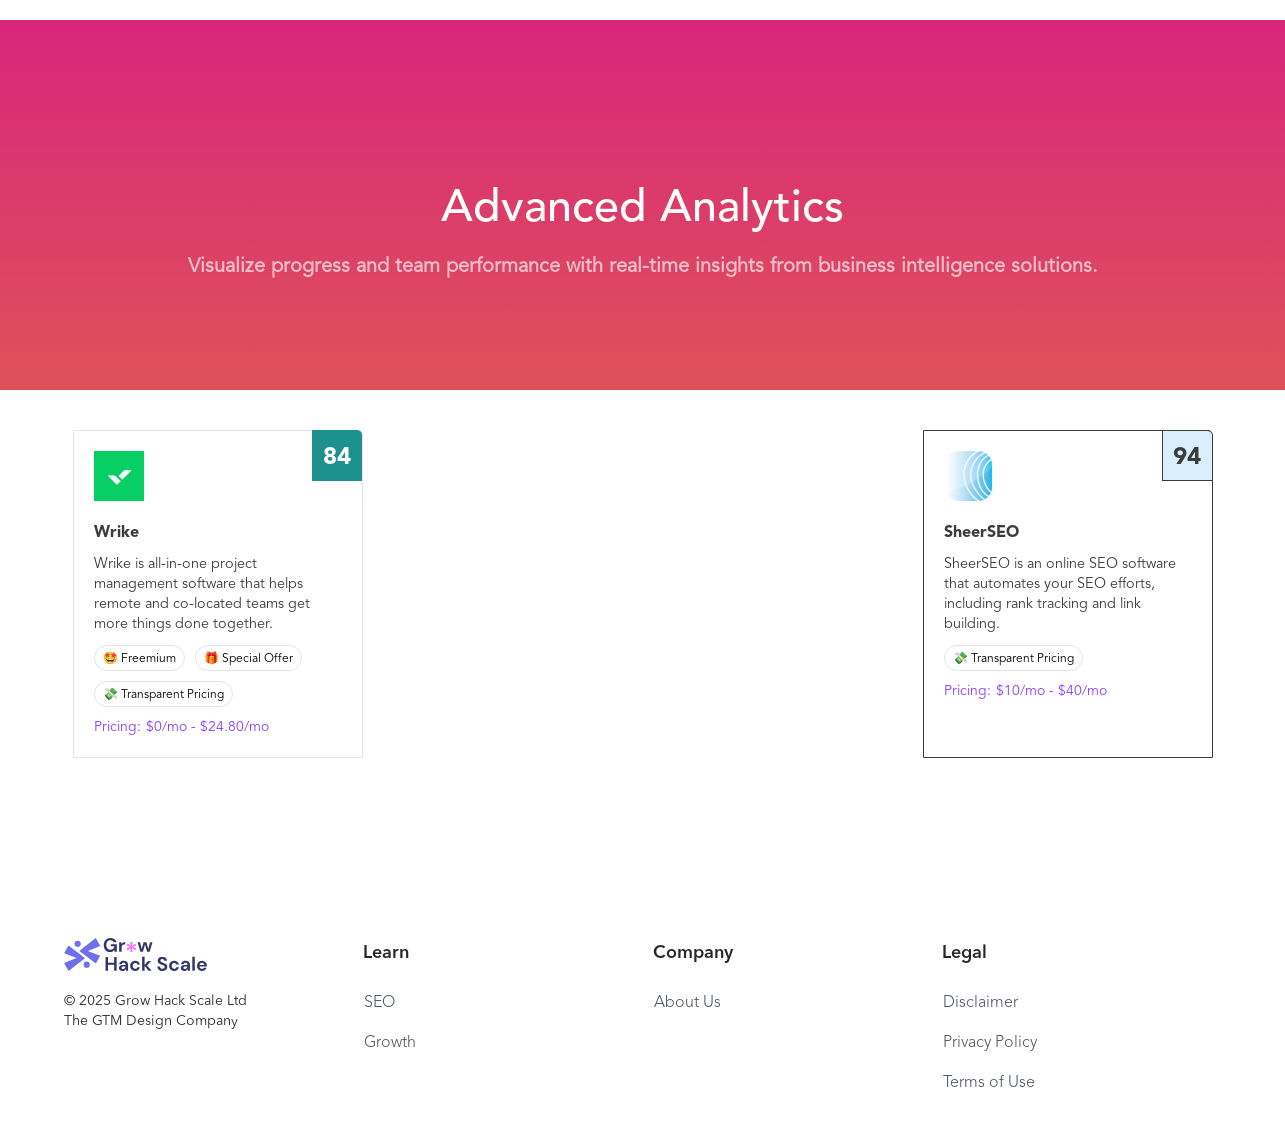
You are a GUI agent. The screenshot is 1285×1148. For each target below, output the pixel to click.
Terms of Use (989, 1083)
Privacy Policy (990, 1043)
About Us (687, 1003)
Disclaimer (980, 1003)
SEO (379, 1003)
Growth (390, 1043)
